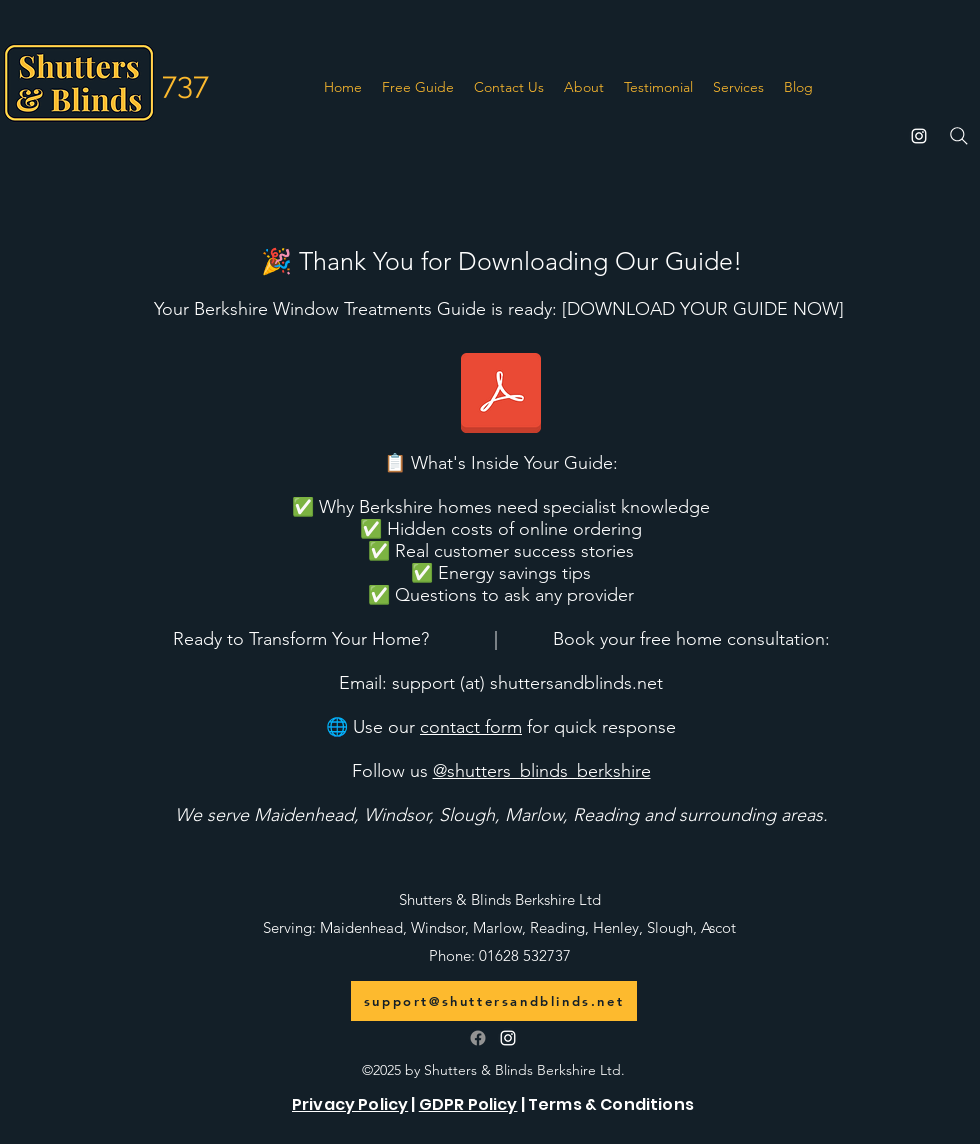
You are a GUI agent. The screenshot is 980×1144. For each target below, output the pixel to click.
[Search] (959, 136)
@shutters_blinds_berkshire (542, 771)
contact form (471, 727)
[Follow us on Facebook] (478, 1038)
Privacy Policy (350, 1104)
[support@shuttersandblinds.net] (494, 1001)
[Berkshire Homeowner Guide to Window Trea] (501, 395)
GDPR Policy (468, 1104)
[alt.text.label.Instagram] (919, 136)
